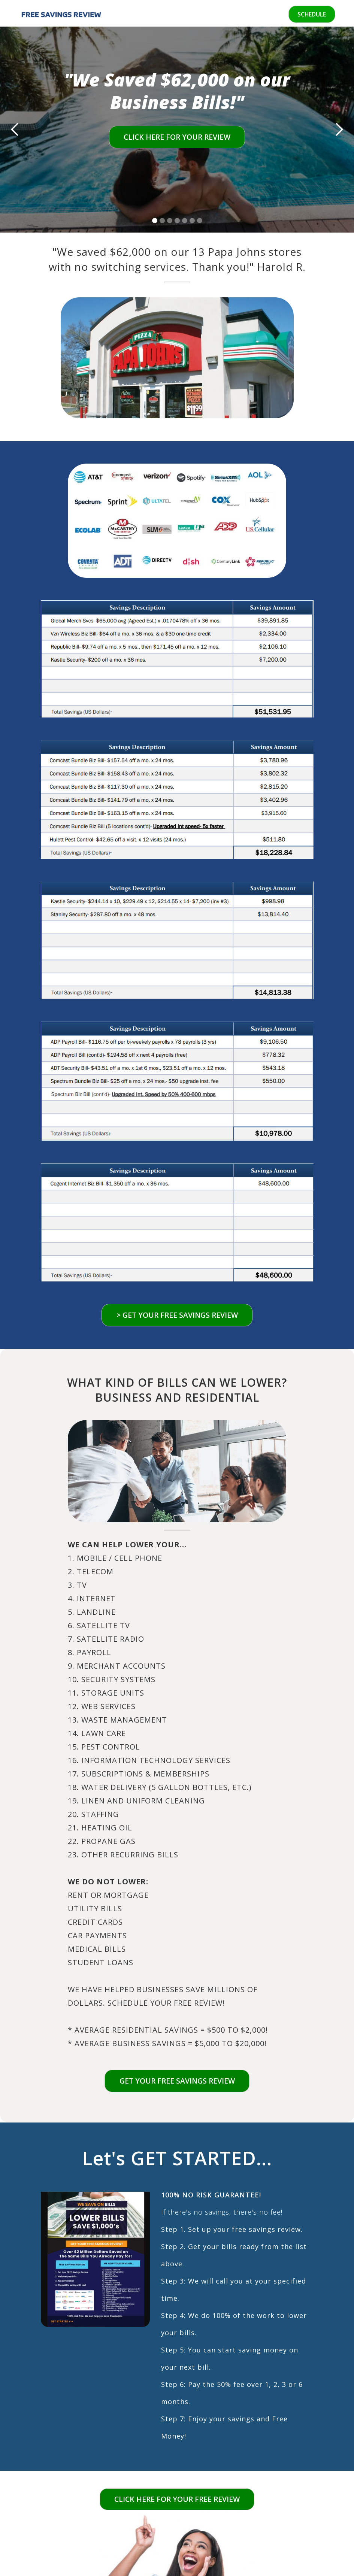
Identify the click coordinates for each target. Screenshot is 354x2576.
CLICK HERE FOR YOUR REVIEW (177, 137)
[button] (15, 130)
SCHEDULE (311, 14)
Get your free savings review (177, 2082)
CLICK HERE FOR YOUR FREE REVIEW (177, 2500)
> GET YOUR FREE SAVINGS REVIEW (177, 1315)
